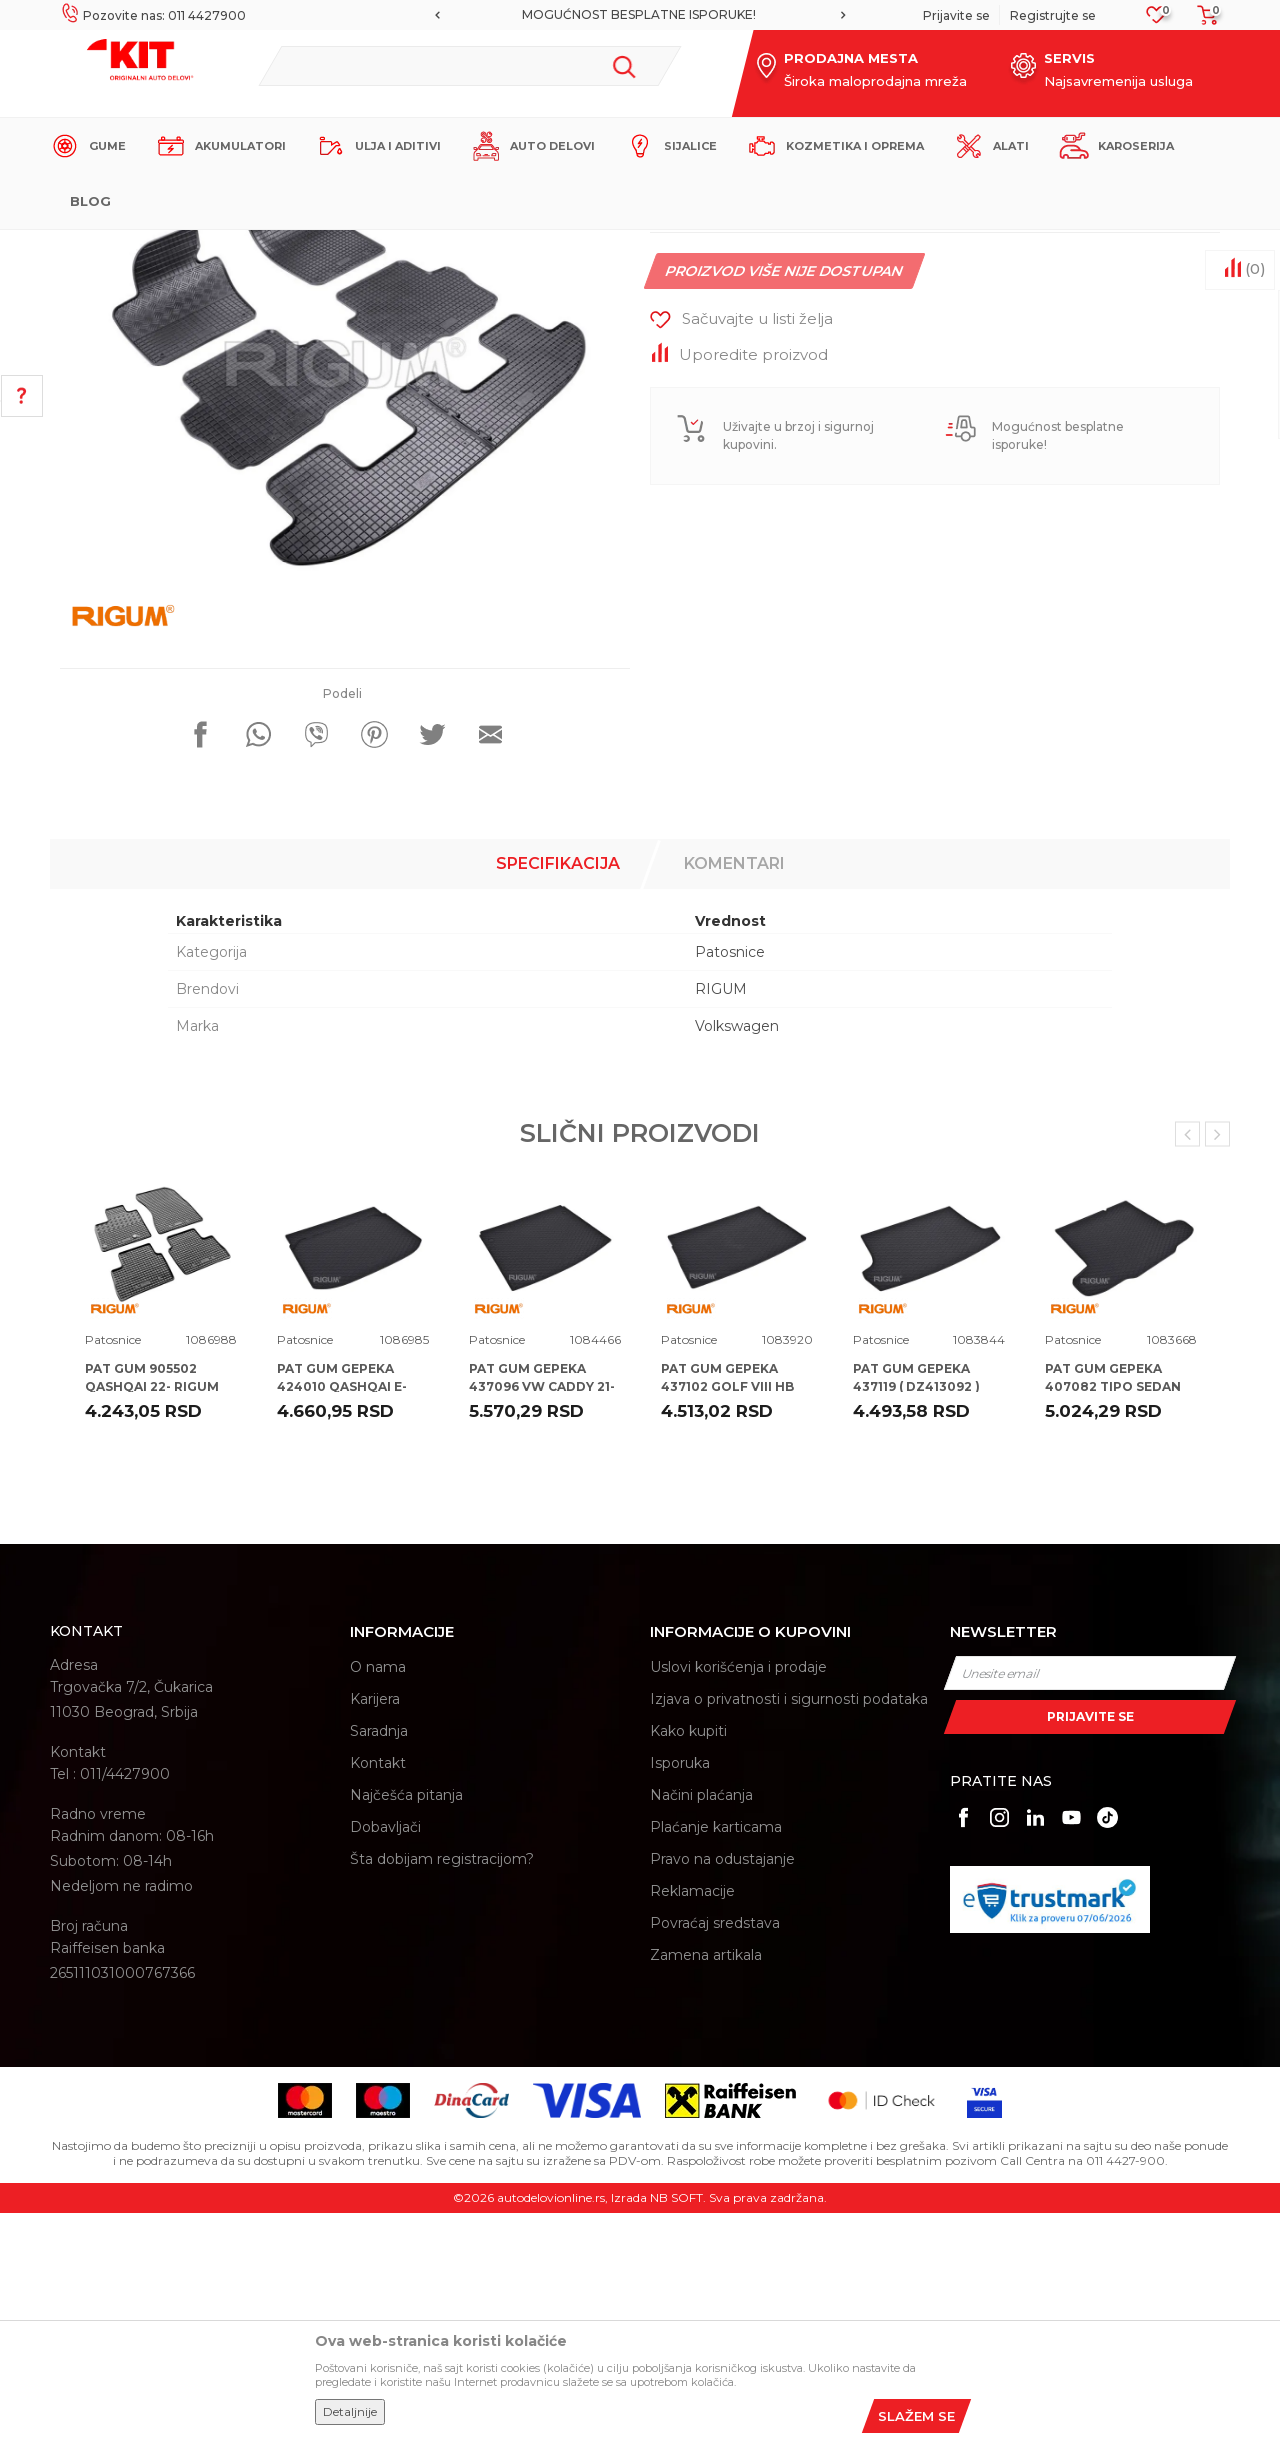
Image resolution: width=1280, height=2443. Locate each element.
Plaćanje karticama (716, 2057)
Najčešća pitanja (406, 2025)
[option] (640, 15)
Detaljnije (350, 2411)
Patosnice (414, 246)
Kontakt (378, 1993)
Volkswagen (737, 1256)
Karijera (375, 1929)
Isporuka (680, 1993)
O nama (378, 1897)
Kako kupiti (688, 1961)
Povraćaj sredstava (715, 2153)
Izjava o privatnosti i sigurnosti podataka (789, 1929)
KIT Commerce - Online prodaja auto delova (176, 246)
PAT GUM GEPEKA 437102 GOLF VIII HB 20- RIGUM (727, 1616)
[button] (469, 66)
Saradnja (379, 1961)
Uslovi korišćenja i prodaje (738, 1897)
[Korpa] (1202, 21)
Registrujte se (1053, 15)
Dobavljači (385, 2057)
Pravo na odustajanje (722, 2089)
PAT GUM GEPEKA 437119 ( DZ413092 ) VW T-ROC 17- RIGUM (921, 1616)
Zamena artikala (706, 2185)
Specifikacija (558, 1093)
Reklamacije (692, 2121)
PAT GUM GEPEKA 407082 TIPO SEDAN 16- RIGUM (1113, 1616)
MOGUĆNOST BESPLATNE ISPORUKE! (639, 14)
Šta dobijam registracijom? (442, 2089)
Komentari (734, 1093)
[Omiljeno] (1156, 20)
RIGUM (721, 1219)
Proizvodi (344, 246)
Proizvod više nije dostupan (785, 501)
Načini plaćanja (701, 2025)
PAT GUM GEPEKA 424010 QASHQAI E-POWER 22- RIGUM (342, 1616)
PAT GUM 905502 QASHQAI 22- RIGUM (152, 1607)
